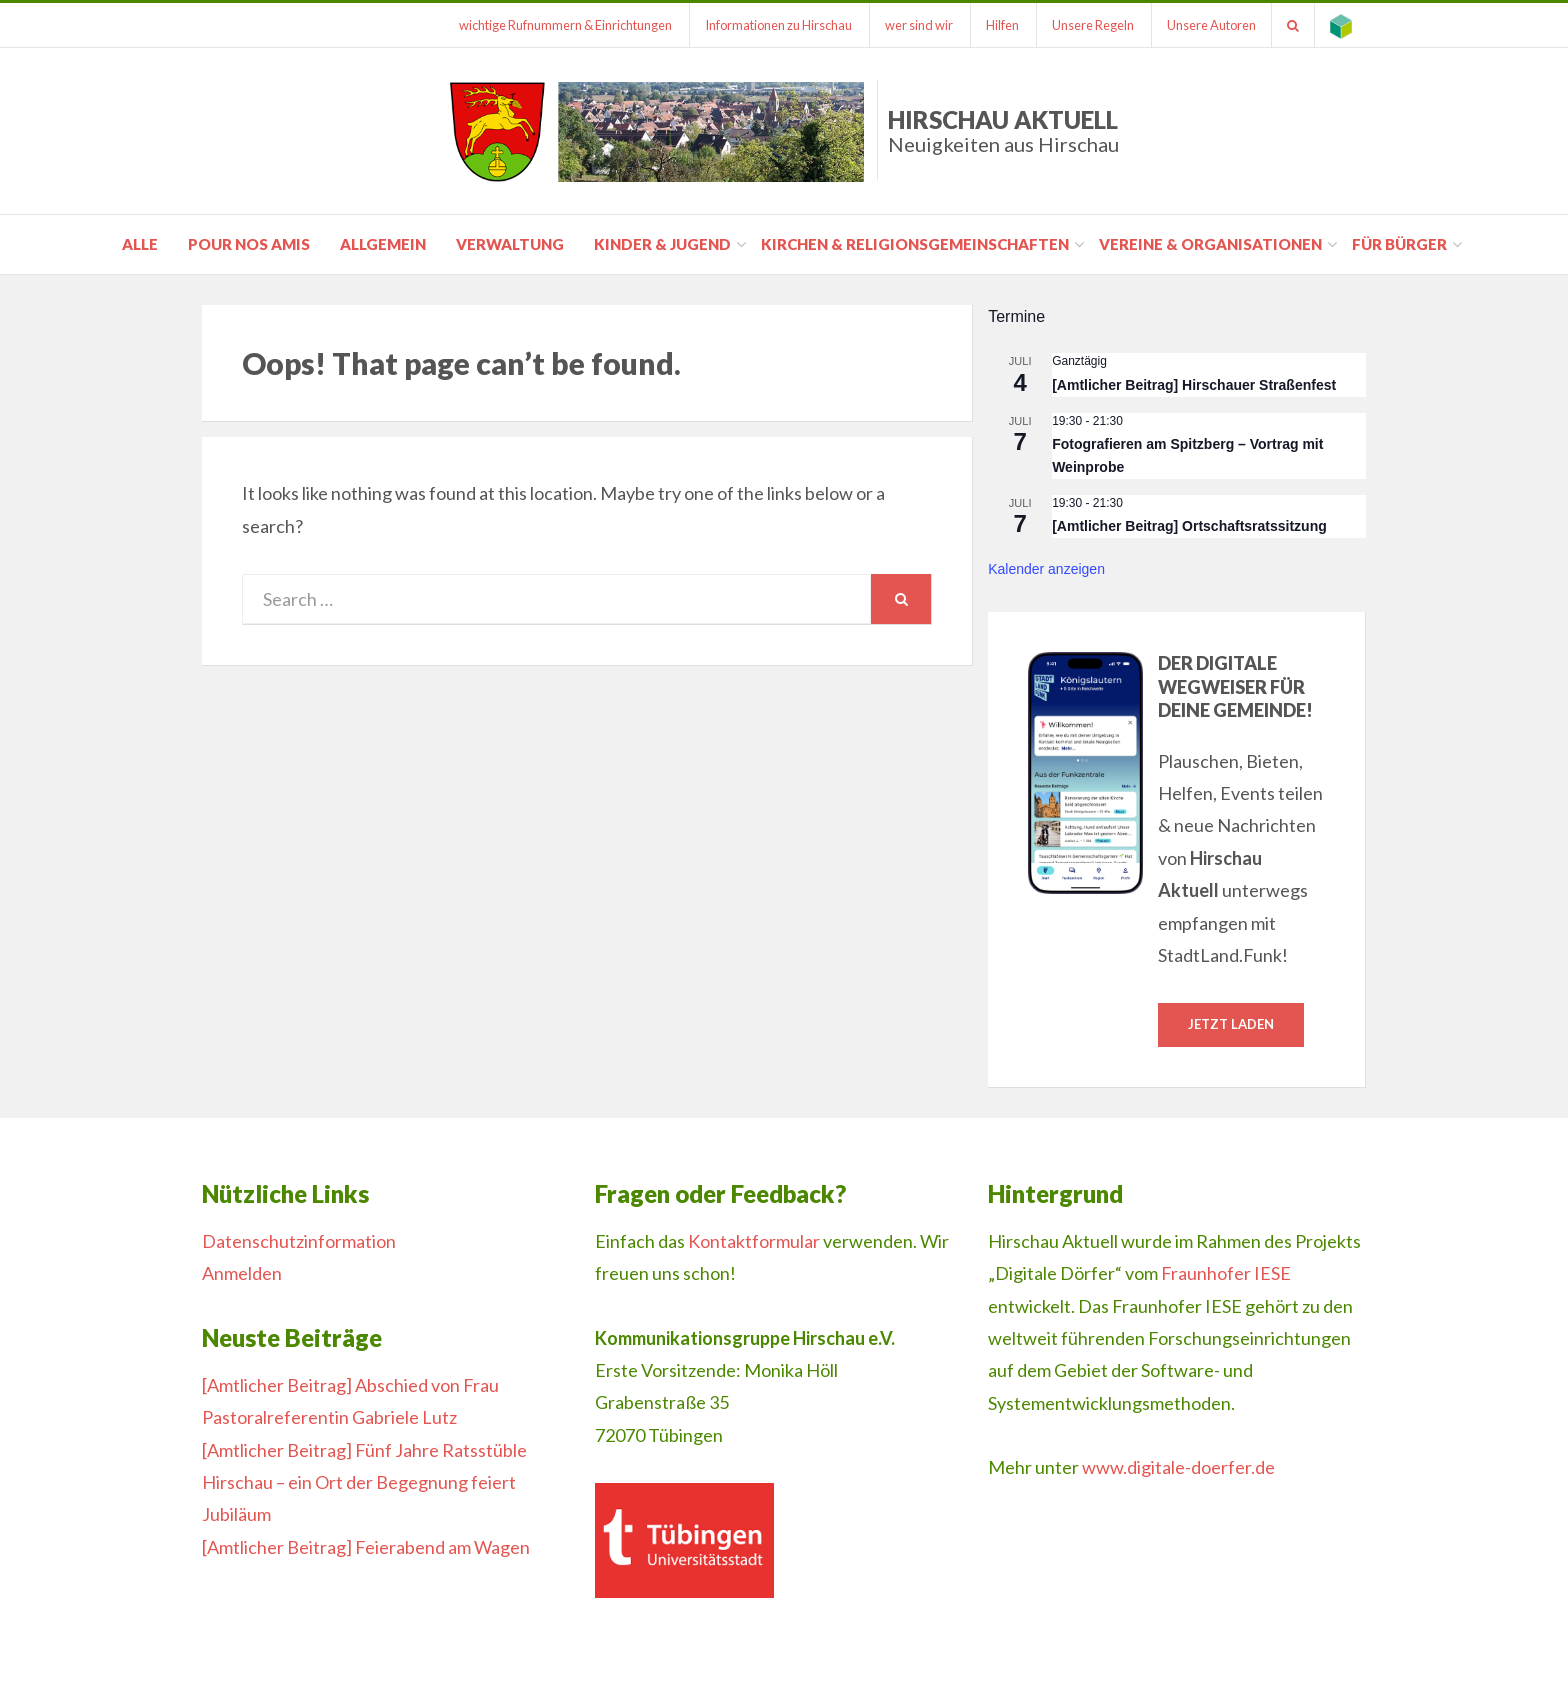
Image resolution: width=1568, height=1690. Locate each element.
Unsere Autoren (1211, 25)
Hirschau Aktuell (1003, 130)
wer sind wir (919, 25)
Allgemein (383, 244)
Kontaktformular (754, 1241)
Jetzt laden (1231, 1024)
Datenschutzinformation (299, 1241)
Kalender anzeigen (1046, 569)
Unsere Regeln (1093, 25)
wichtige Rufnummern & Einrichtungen (565, 25)
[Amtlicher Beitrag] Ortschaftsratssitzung (1189, 526)
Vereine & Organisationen (1210, 244)
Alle (140, 244)
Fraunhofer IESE (1226, 1273)
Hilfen (1002, 25)
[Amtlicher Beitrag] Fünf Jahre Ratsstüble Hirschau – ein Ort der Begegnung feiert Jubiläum (364, 1482)
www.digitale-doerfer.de (1178, 1467)
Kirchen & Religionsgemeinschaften (915, 244)
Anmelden (242, 1273)
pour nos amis (249, 244)
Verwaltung (510, 244)
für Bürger (1399, 244)
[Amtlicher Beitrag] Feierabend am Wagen (366, 1547)
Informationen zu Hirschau (778, 25)
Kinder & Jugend (662, 244)
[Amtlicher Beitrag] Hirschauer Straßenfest (1194, 385)
